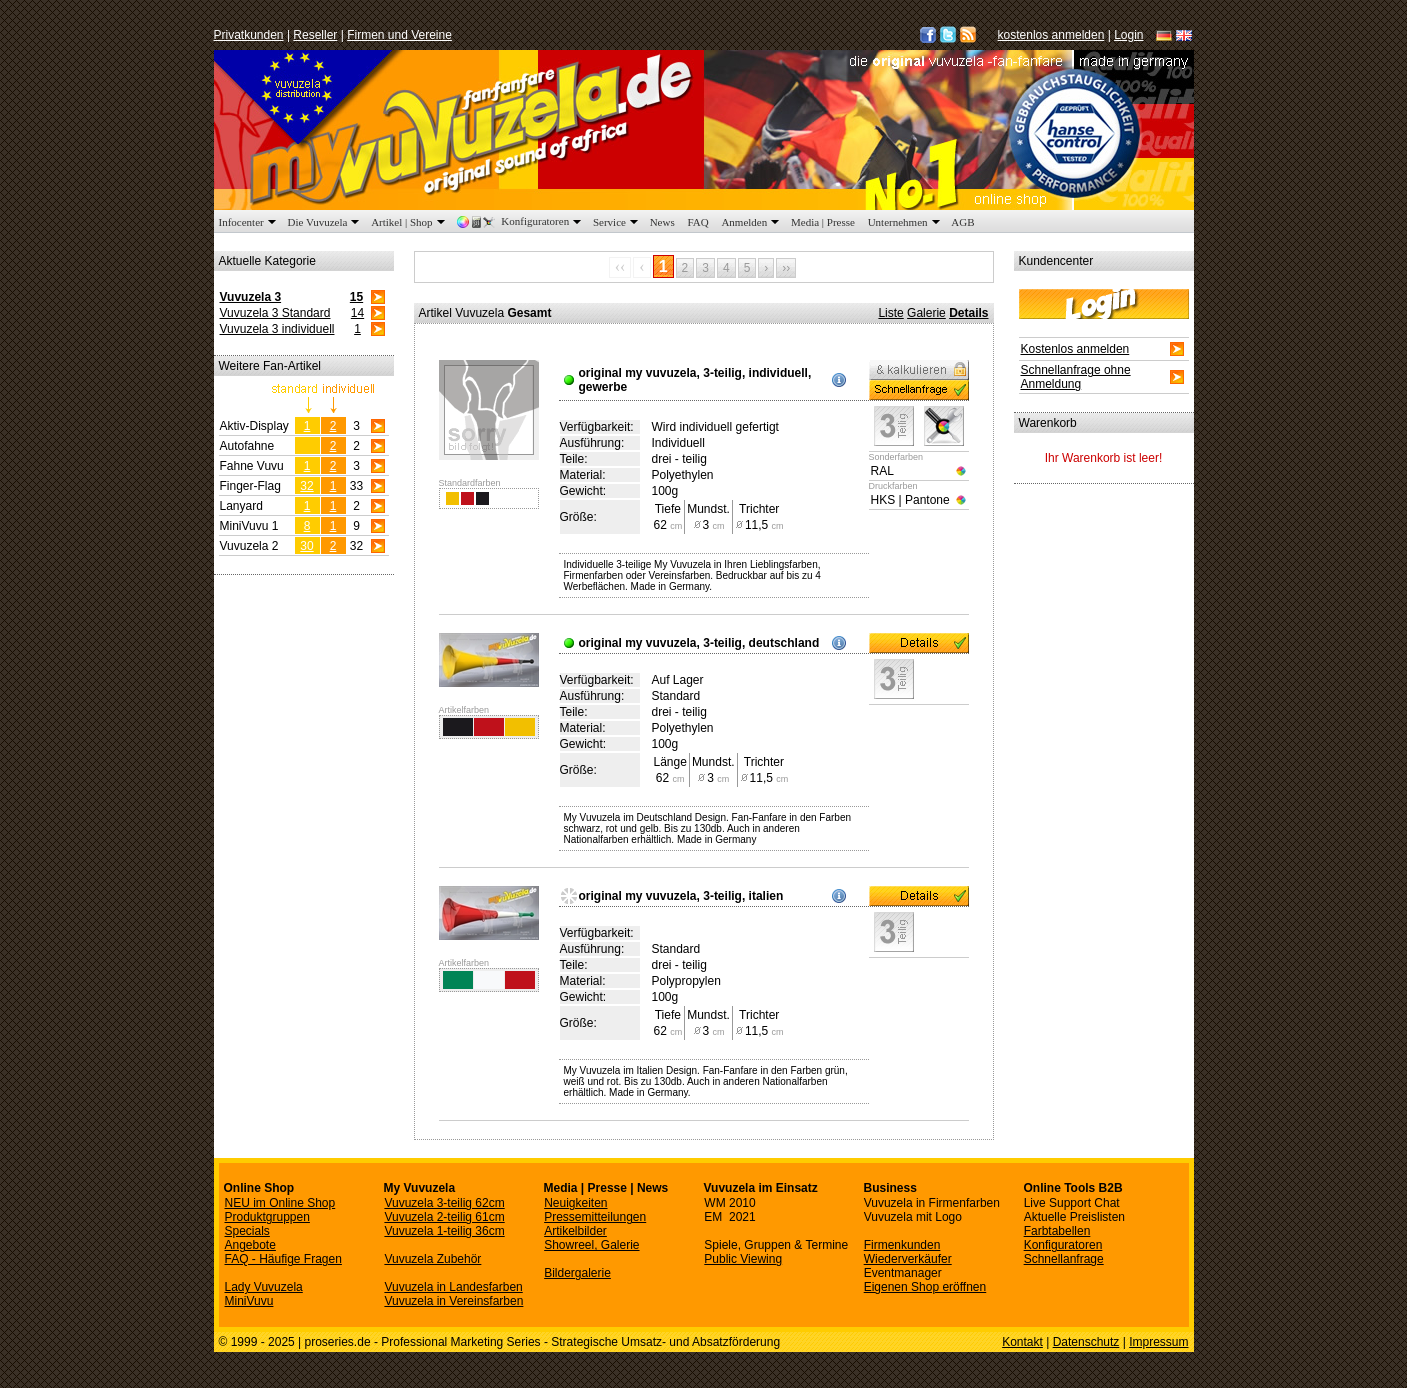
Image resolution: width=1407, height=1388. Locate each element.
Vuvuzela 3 (251, 297)
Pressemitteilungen (595, 1217)
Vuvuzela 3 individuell (277, 329)
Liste (890, 313)
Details (968, 313)
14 (357, 313)
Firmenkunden (902, 1245)
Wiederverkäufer (908, 1259)
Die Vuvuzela (325, 222)
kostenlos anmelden (1051, 35)
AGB (962, 222)
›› (786, 268)
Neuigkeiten (575, 1203)
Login (1128, 35)
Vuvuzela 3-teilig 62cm (444, 1203)
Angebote (250, 1245)
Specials (247, 1231)
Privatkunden (249, 35)
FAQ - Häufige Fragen (283, 1259)
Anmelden (752, 222)
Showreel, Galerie (591, 1245)
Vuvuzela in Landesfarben (453, 1287)
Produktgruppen (267, 1217)
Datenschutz (1086, 1342)
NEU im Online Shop (280, 1203)
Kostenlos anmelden (1075, 349)
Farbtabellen (1057, 1231)
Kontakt (1022, 1342)
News (662, 222)
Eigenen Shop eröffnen (925, 1287)
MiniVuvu (249, 1301)
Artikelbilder (575, 1231)
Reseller (315, 35)
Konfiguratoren (520, 221)
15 (356, 297)
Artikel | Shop (409, 222)
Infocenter (249, 222)
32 (306, 486)
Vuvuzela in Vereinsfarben (453, 1301)
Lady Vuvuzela (264, 1287)
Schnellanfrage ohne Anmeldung (1076, 377)
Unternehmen (906, 222)
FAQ (697, 222)
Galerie (926, 313)
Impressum (1158, 1342)
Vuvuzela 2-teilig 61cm (444, 1217)
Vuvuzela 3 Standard (275, 313)
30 (306, 546)
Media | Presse (823, 222)
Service (617, 222)
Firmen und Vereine (399, 35)
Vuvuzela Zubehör (432, 1259)
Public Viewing (743, 1259)
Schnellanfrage (1064, 1259)
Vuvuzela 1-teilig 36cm (444, 1231)
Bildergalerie (577, 1273)
